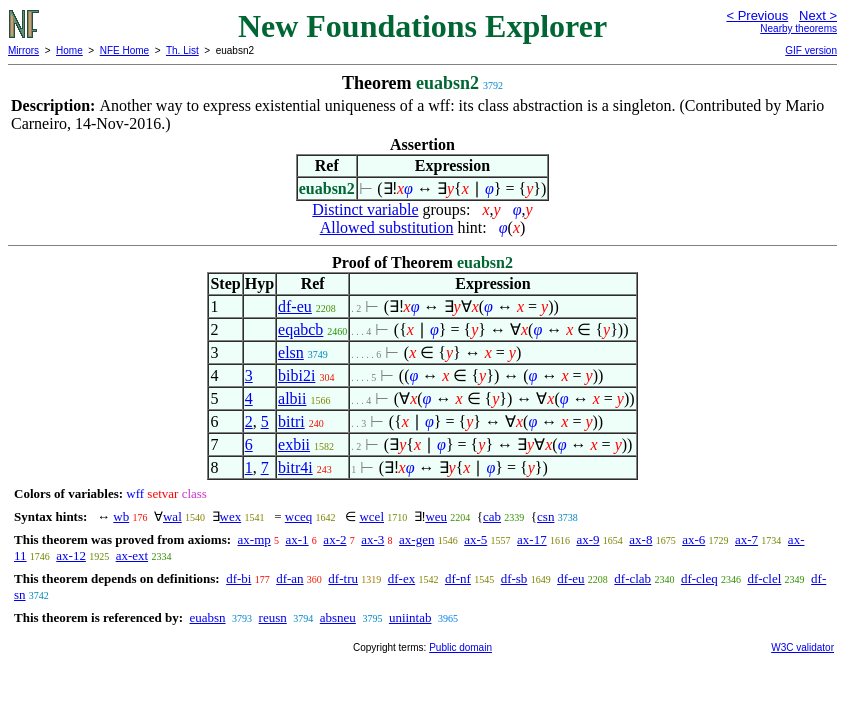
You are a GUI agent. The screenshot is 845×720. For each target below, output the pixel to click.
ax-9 (587, 539)
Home (69, 50)
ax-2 (334, 539)
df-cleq (699, 578)
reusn (273, 617)
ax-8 (640, 539)
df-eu (295, 306)
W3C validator (802, 647)
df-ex (401, 578)
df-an (289, 578)
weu (436, 516)
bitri (291, 421)
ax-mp (254, 539)
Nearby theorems (798, 28)
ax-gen (416, 539)
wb (121, 516)
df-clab (632, 578)
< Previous (757, 15)
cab (492, 516)
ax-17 (532, 539)
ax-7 (746, 539)
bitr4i (295, 467)
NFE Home (124, 50)
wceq (298, 516)
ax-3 (372, 539)
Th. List (182, 50)
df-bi (238, 578)
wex (231, 516)
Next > (818, 15)
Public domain (460, 647)
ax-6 (693, 539)
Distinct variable (365, 209)
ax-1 (297, 539)
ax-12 (71, 555)
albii (292, 398)
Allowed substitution (387, 227)
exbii (294, 444)
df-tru (343, 578)
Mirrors (23, 50)
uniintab (410, 617)
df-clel (764, 578)
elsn (291, 352)
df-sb (514, 578)
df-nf (458, 578)
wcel (371, 516)
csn (545, 516)
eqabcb (300, 329)
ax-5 (475, 539)
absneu (338, 617)
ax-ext (132, 555)
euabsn (207, 617)
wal (172, 516)
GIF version (811, 50)
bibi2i (296, 375)
